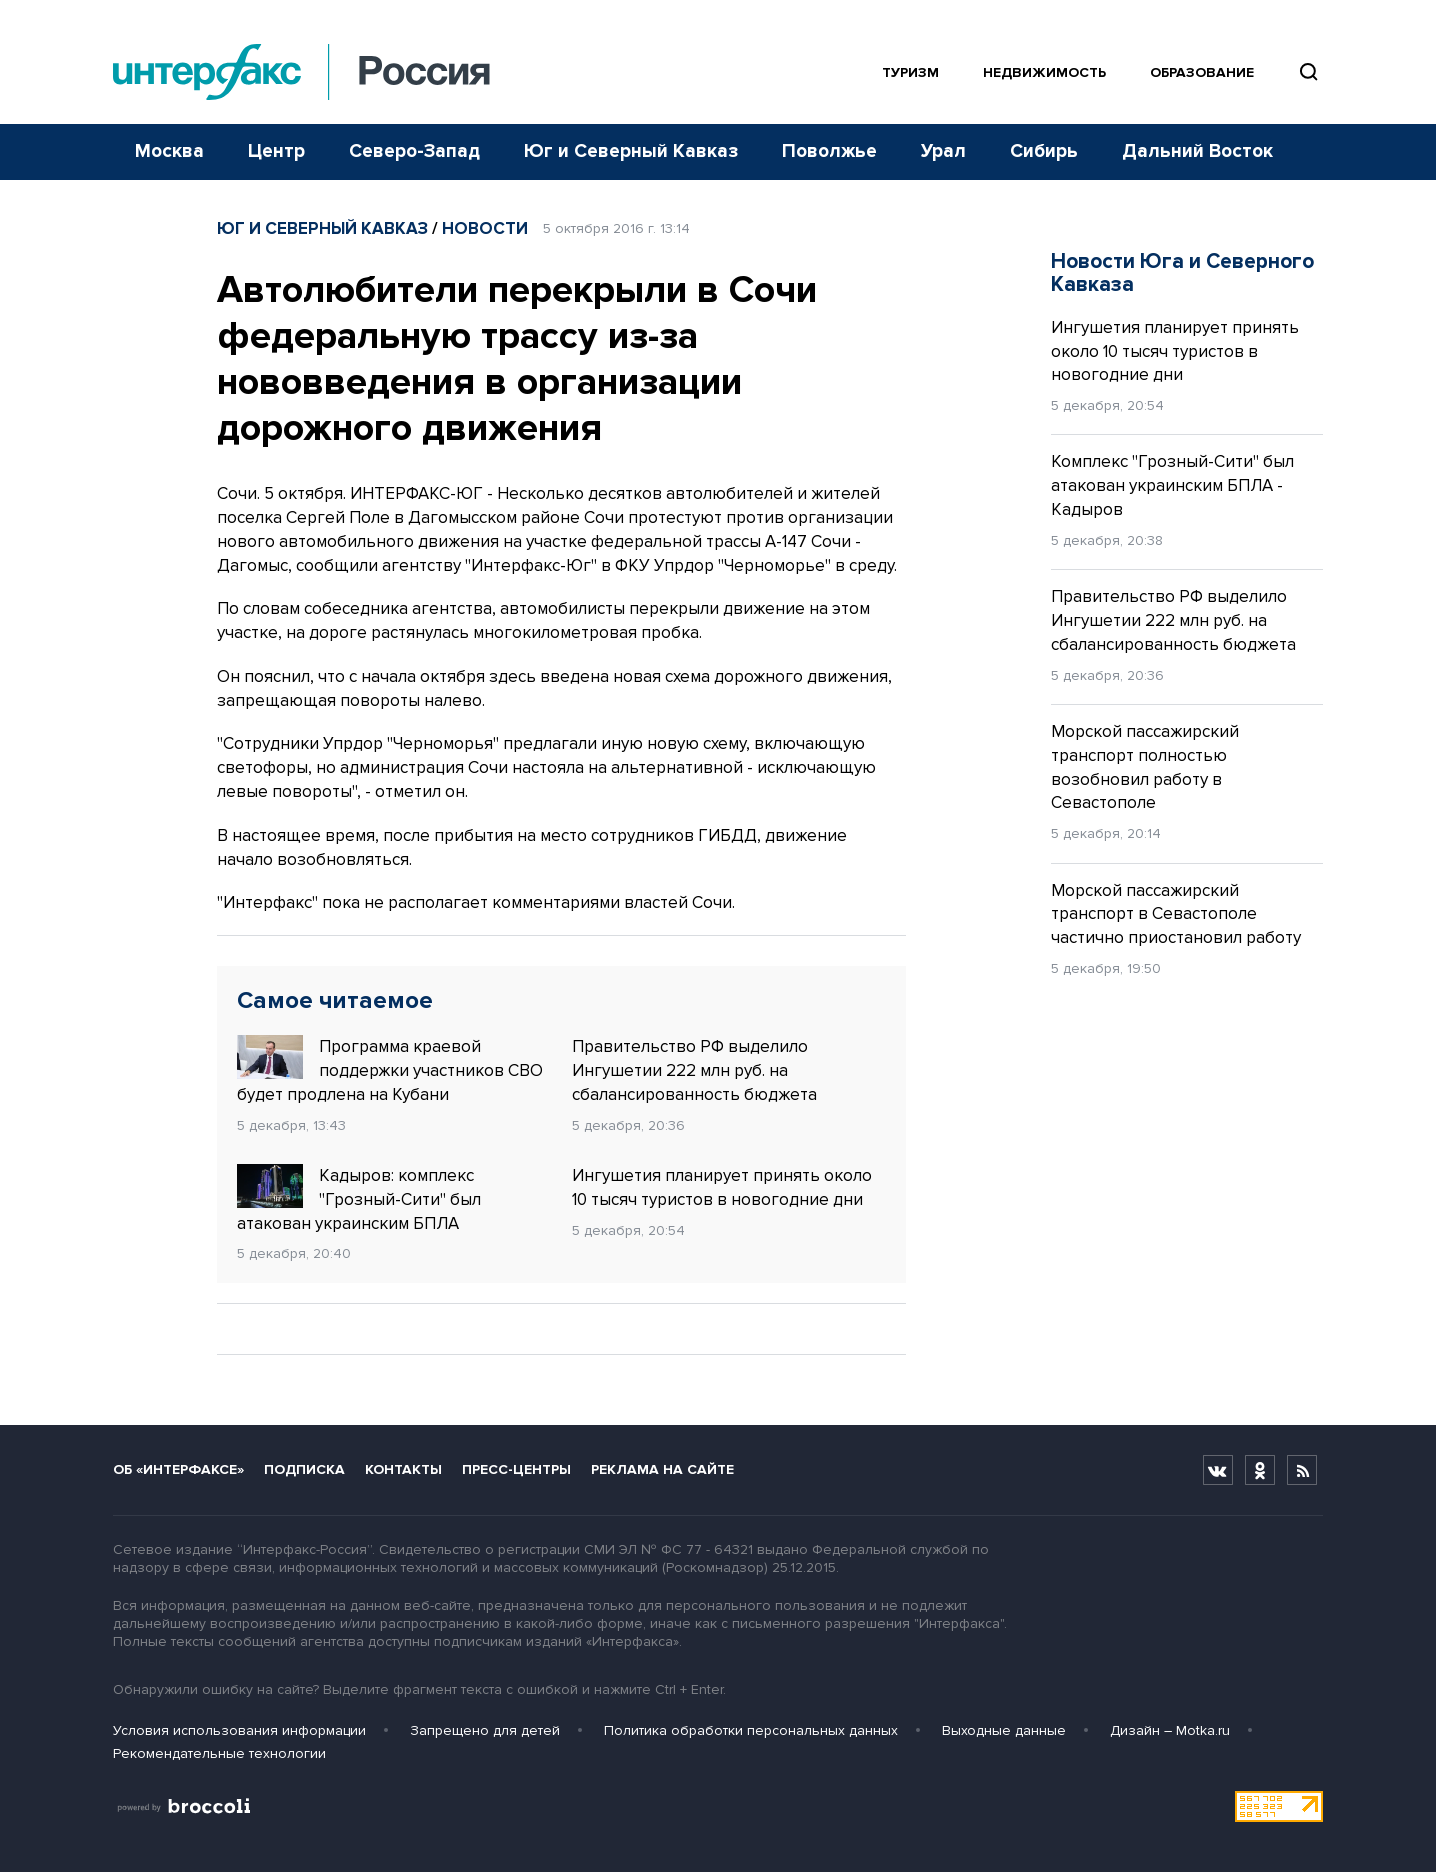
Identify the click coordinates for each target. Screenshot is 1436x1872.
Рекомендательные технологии (219, 1753)
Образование (1202, 72)
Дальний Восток (1197, 151)
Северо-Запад (414, 151)
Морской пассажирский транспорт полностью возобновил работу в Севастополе (1145, 767)
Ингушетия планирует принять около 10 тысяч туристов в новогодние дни (722, 1187)
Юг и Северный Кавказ (631, 151)
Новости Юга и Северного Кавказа (1182, 273)
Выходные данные (1004, 1730)
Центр (276, 151)
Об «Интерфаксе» (178, 1469)
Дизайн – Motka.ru (1170, 1730)
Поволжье (829, 151)
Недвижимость (1044, 72)
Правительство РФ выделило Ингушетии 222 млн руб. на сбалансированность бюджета (694, 1070)
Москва (169, 151)
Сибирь (1044, 151)
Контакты (403, 1469)
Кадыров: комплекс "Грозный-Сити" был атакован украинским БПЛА (359, 1199)
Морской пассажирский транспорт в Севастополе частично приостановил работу (1176, 914)
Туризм (910, 72)
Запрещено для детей (485, 1730)
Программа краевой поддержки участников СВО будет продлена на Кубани (390, 1070)
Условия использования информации (239, 1730)
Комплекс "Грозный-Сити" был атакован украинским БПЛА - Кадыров (1172, 485)
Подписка (304, 1469)
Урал (943, 151)
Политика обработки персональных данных (751, 1730)
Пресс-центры (516, 1469)
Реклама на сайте (662, 1469)
